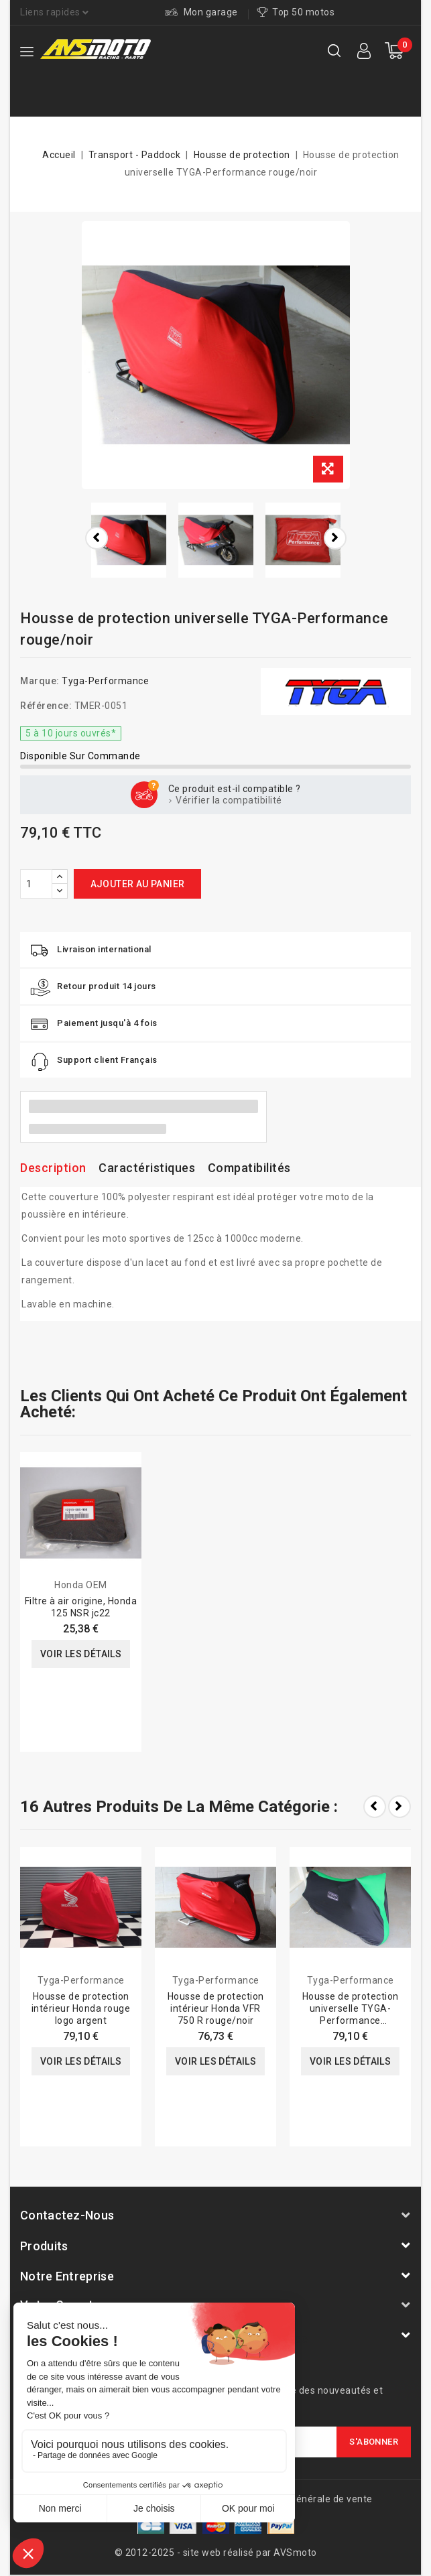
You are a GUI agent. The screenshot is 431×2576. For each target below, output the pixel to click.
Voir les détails (80, 1654)
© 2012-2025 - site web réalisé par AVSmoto (216, 2552)
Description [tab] (53, 1168)
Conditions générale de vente (306, 2499)
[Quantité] (36, 884)
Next (399, 1806)
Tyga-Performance (105, 680)
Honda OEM (80, 1585)
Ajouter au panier (137, 884)
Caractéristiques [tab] (147, 1168)
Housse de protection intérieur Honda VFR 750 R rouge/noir (216, 2008)
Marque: (40, 680)
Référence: (46, 705)
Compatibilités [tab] (249, 1168)
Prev (374, 1806)
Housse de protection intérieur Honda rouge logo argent (81, 2008)
